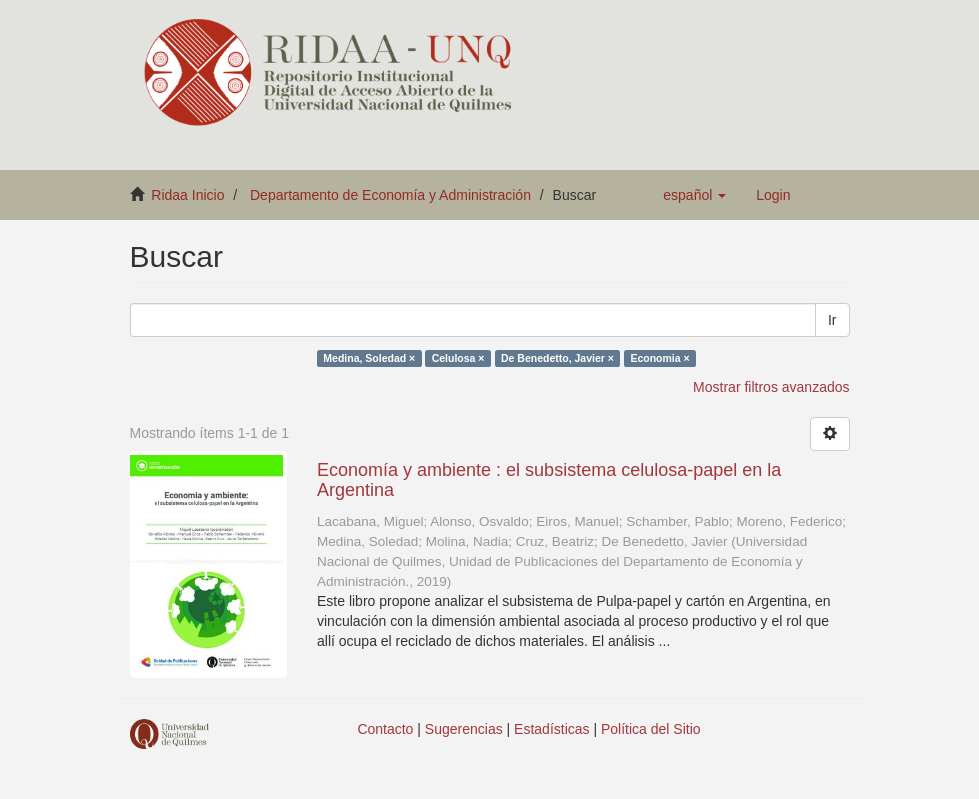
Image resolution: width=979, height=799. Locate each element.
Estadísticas (551, 729)
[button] (694, 195)
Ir (832, 320)
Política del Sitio (651, 729)
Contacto (385, 729)
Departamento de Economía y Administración (390, 195)
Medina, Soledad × (369, 358)
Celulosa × (458, 358)
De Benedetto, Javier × (557, 358)
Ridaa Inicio (187, 195)
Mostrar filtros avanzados (771, 387)
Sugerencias (464, 729)
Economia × (659, 358)
